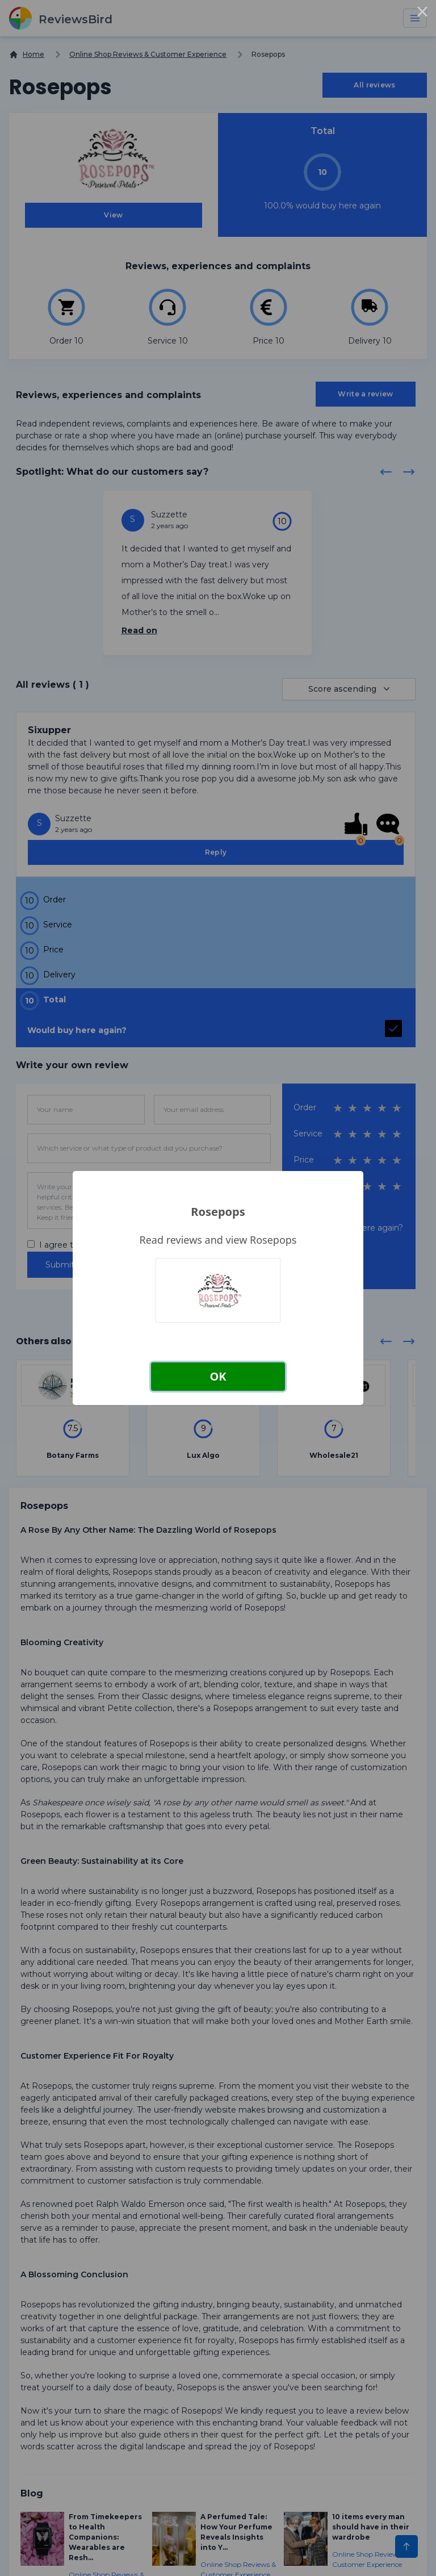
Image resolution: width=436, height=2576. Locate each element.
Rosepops (218, 1211)
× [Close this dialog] (422, 13)
